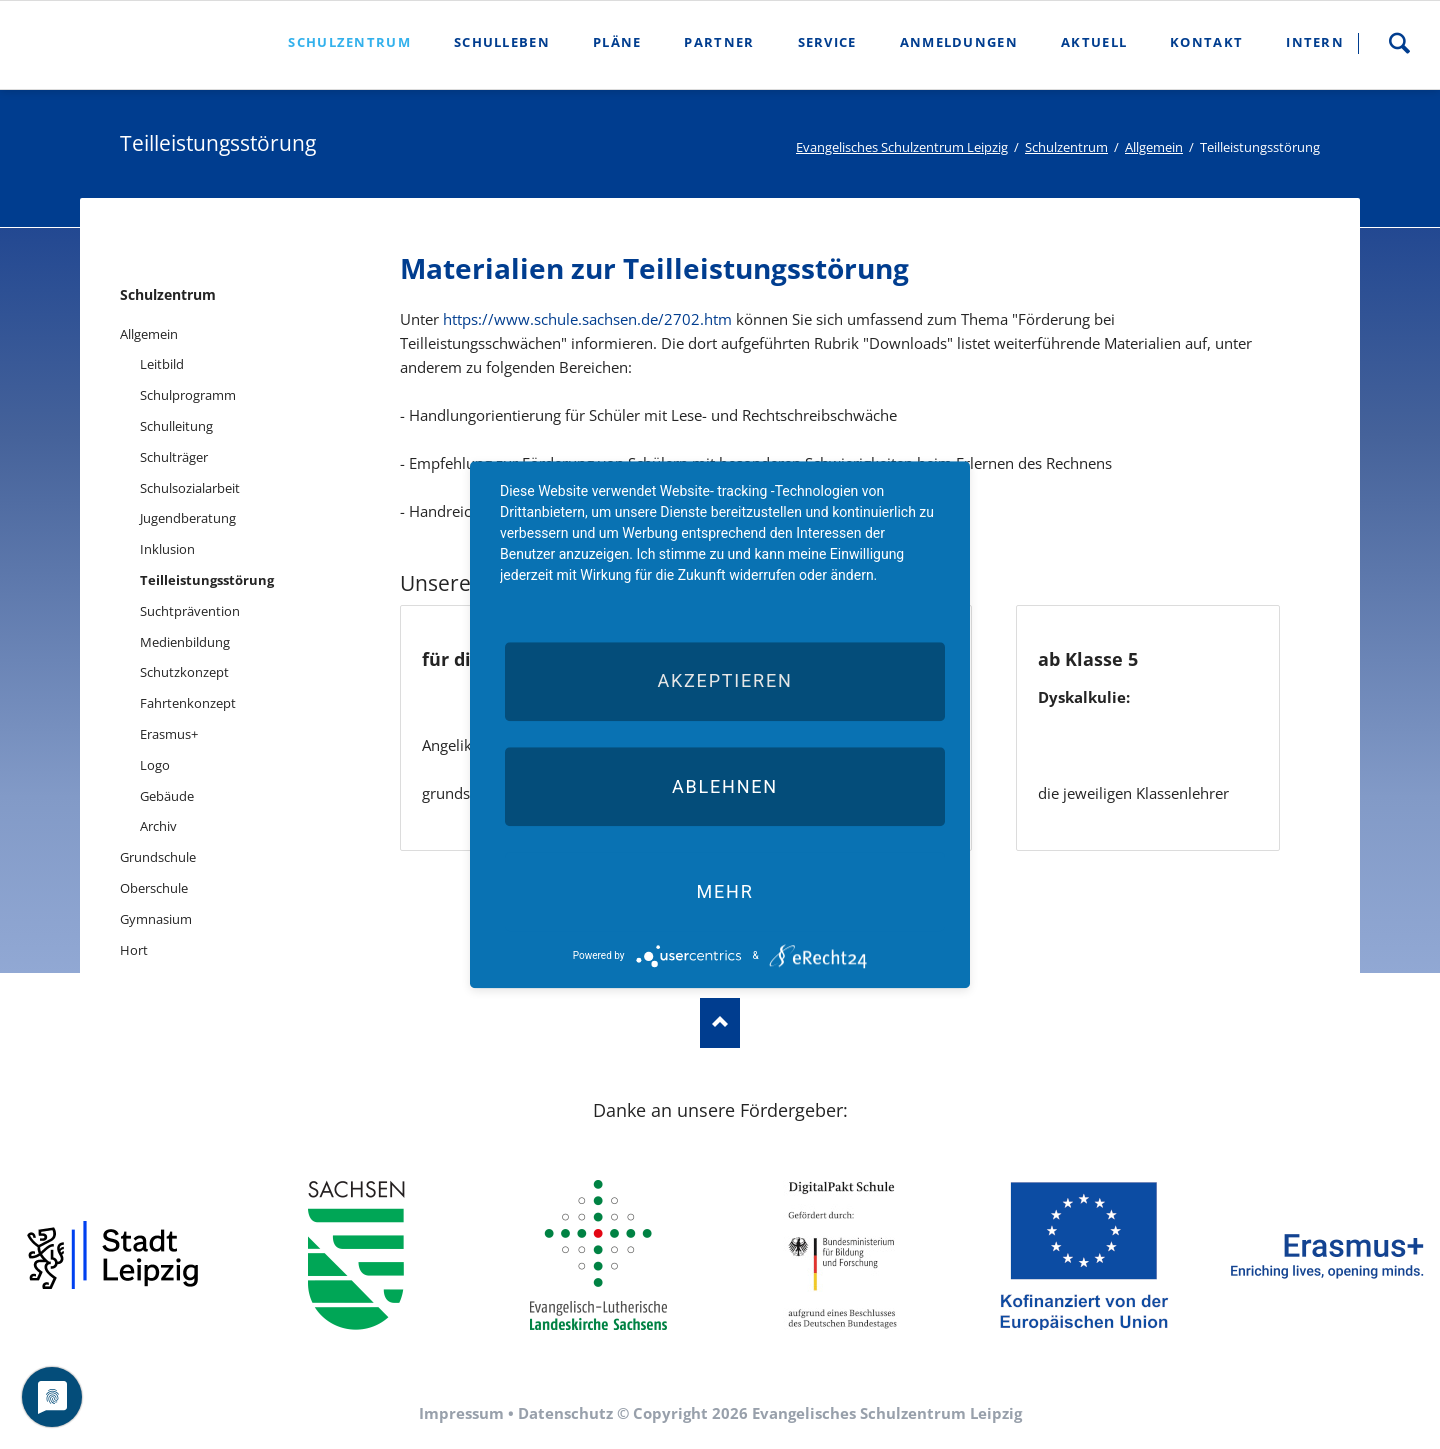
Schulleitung (176, 426)
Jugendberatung (188, 518)
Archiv (158, 826)
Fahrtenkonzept (188, 703)
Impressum (461, 1413)
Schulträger (174, 457)
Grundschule (158, 857)
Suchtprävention (190, 611)
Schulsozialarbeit (190, 488)
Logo (155, 765)
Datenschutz (565, 1413)
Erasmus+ (169, 734)
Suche (1399, 43)
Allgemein (1154, 147)
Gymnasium (156, 919)
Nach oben (720, 1023)
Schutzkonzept (184, 672)
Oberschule (154, 888)
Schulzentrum (1066, 147)
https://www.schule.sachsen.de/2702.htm (587, 319)
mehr (724, 891)
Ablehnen (725, 786)
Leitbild (162, 364)
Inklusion (167, 549)
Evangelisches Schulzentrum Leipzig (902, 147)
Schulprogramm (188, 395)
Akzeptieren (724, 681)
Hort (134, 950)
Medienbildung (185, 642)
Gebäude (167, 796)
